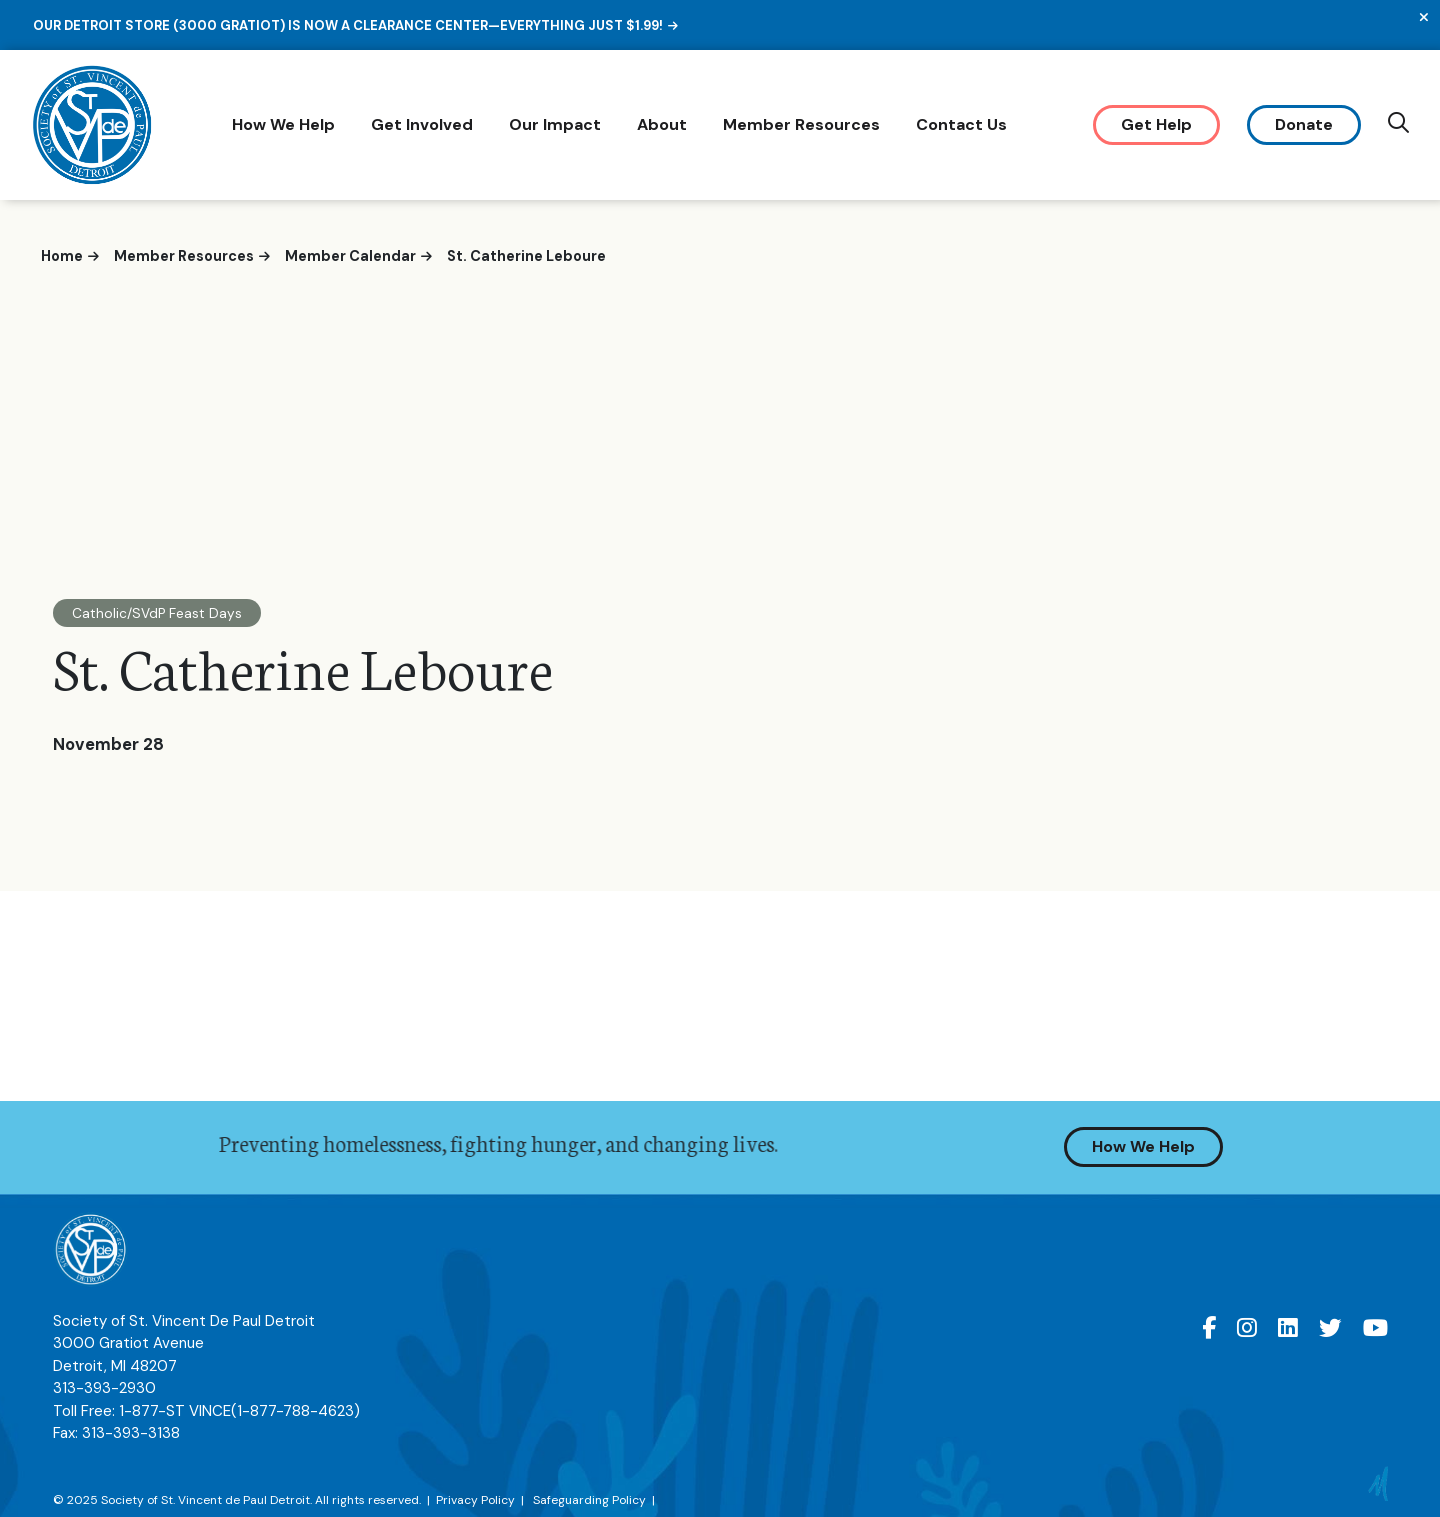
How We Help (286, 124)
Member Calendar (350, 256)
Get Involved (425, 124)
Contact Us (964, 124)
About (665, 124)
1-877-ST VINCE (239, 1419)
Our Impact (558, 124)
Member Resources (804, 124)
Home (62, 256)
